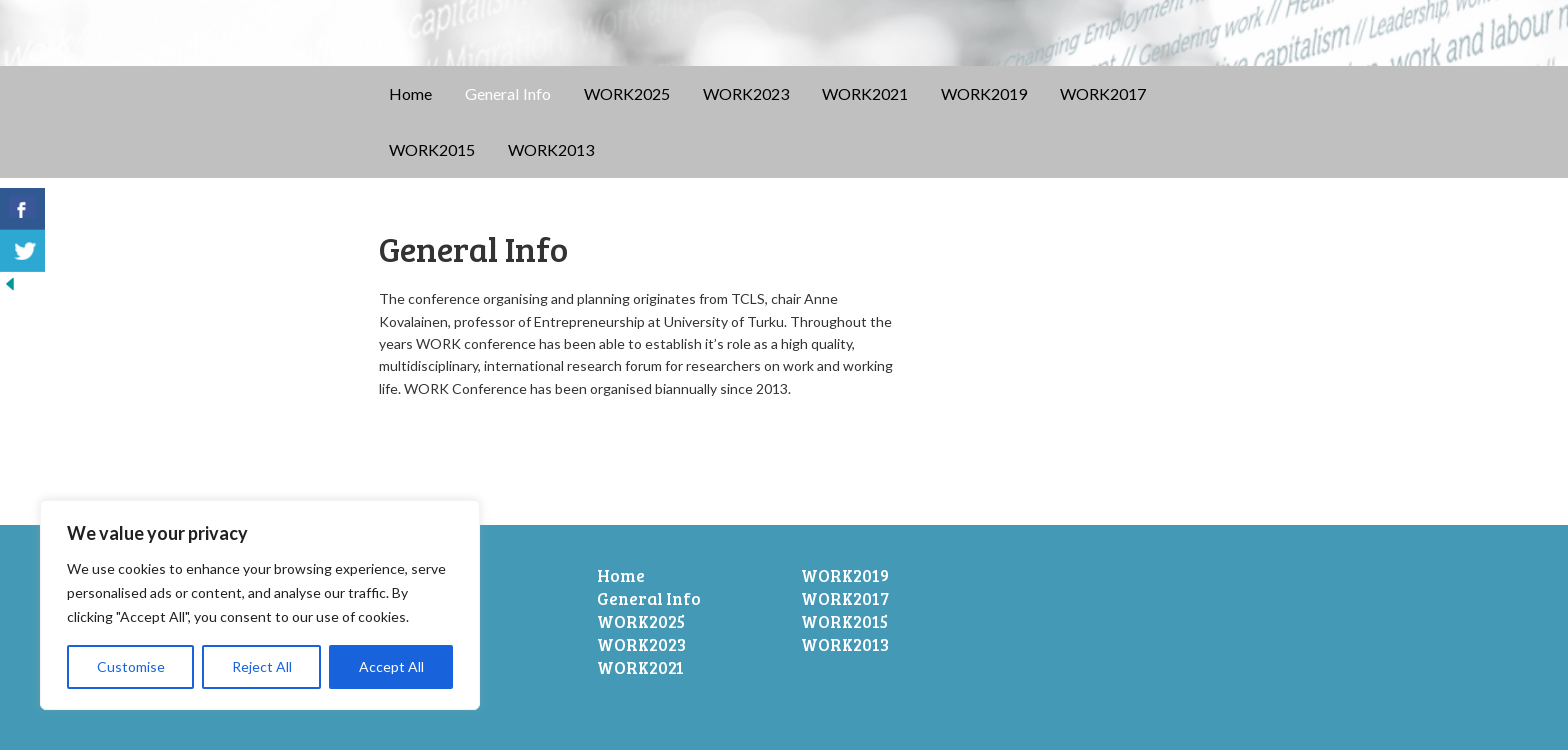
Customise (131, 666)
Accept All (391, 666)
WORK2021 (865, 93)
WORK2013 (551, 149)
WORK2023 (746, 93)
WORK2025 (627, 93)
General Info (508, 93)
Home (410, 93)
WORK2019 (984, 93)
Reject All (262, 666)
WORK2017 (1103, 93)
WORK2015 (432, 149)
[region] (260, 605)
